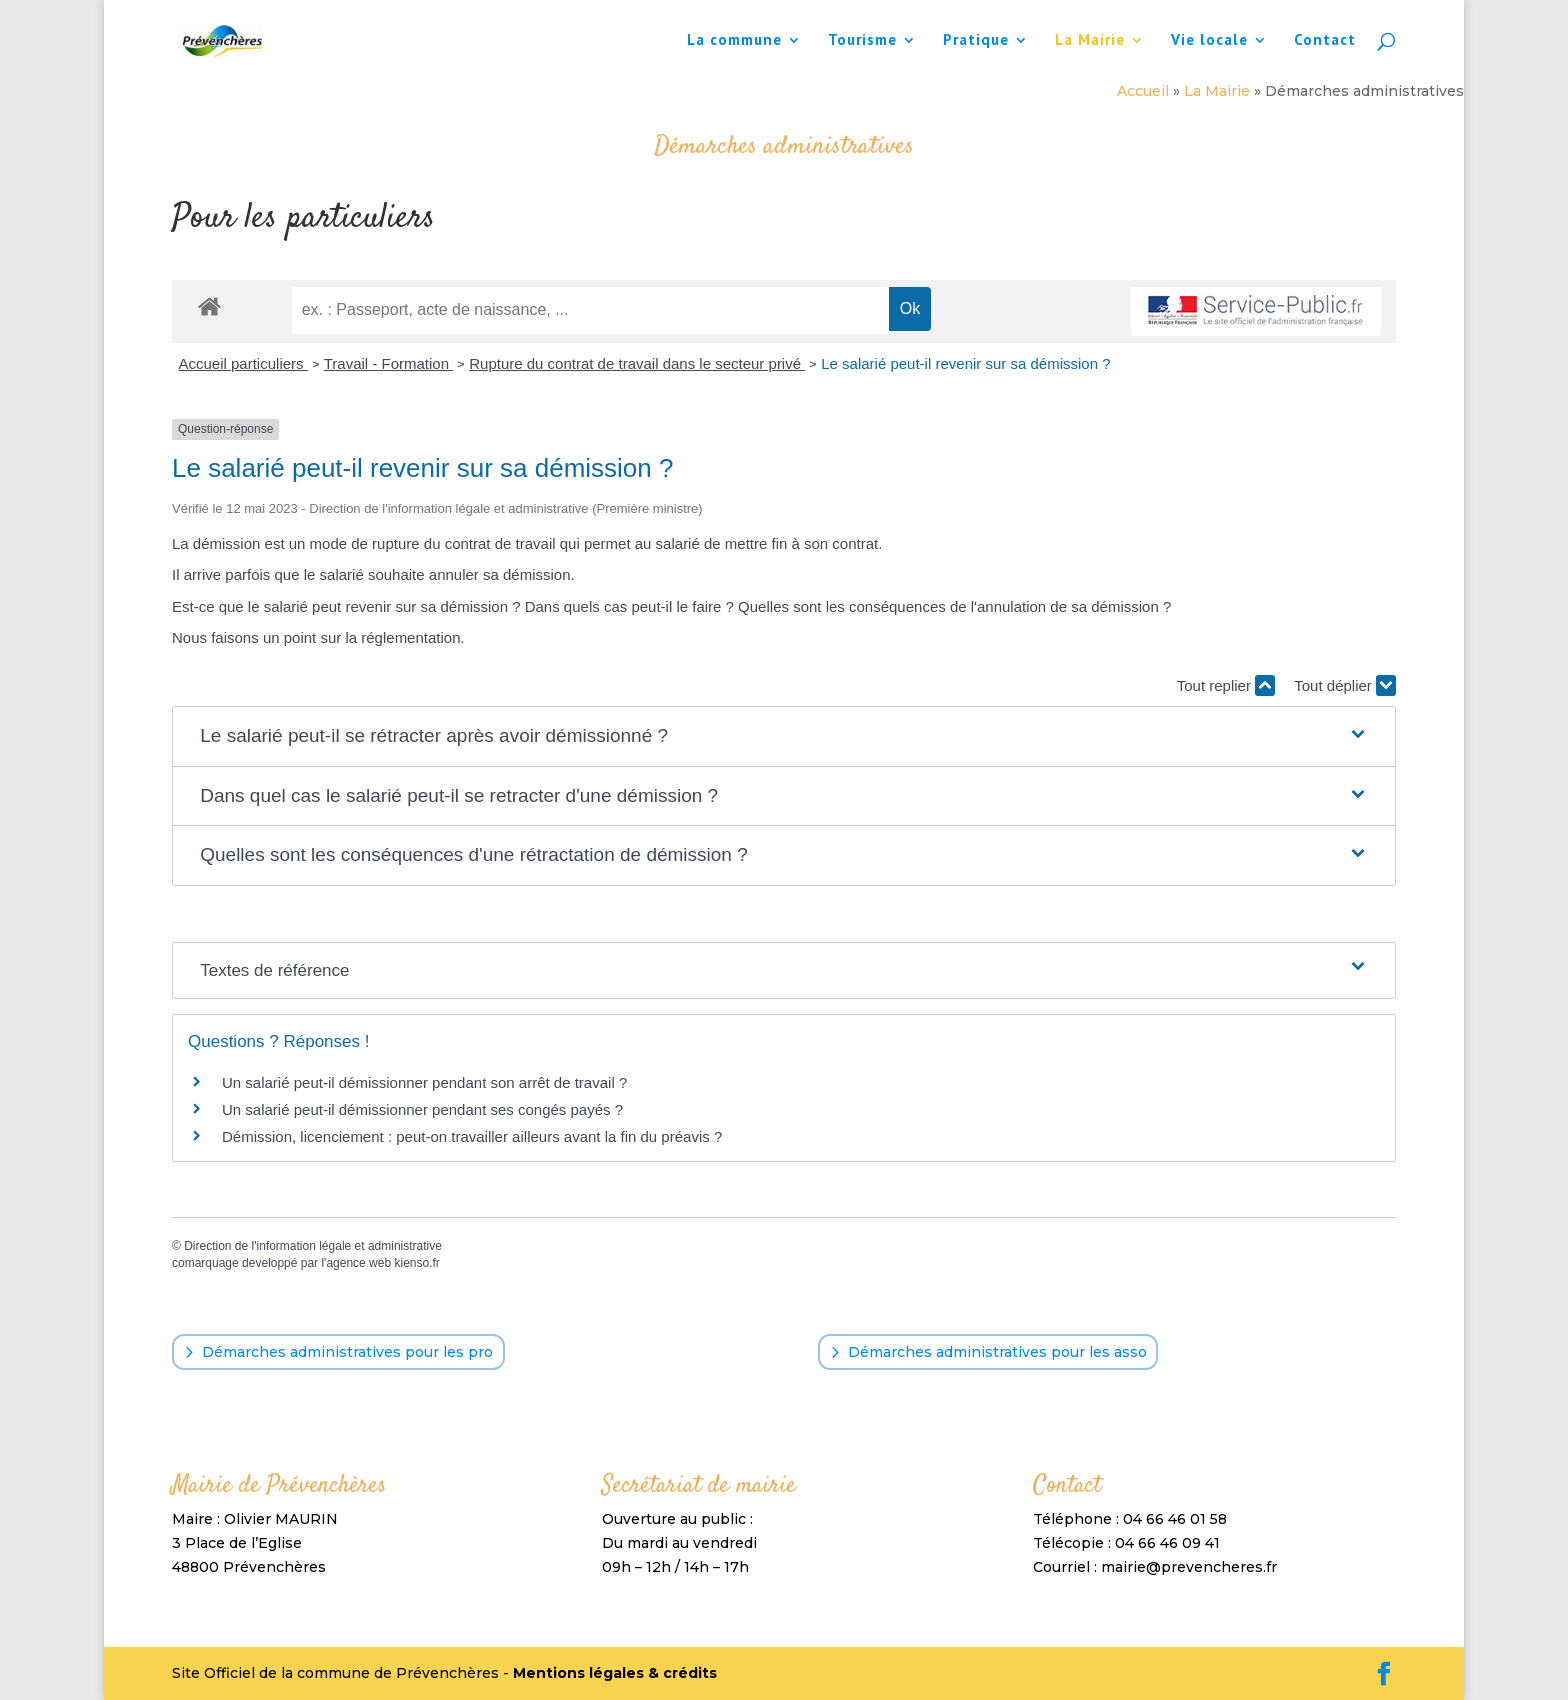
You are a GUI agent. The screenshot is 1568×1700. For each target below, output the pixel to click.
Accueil (1143, 91)
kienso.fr (416, 1263)
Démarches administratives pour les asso (997, 1352)
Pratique (976, 41)
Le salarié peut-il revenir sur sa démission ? (965, 363)
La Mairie (1090, 41)
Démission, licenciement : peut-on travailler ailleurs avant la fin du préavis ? (472, 1136)
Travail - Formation (388, 363)
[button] (784, 736)
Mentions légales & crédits (615, 1673)
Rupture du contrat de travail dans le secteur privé (637, 363)
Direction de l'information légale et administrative (313, 1246)
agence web (358, 1263)
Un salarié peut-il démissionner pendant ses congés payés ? (422, 1109)
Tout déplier (1345, 685)
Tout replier (1226, 685)
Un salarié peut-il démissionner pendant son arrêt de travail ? (424, 1082)
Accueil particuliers (243, 363)
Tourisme (862, 41)
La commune (734, 41)
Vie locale (1209, 41)
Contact (1325, 41)
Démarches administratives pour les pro (347, 1352)
